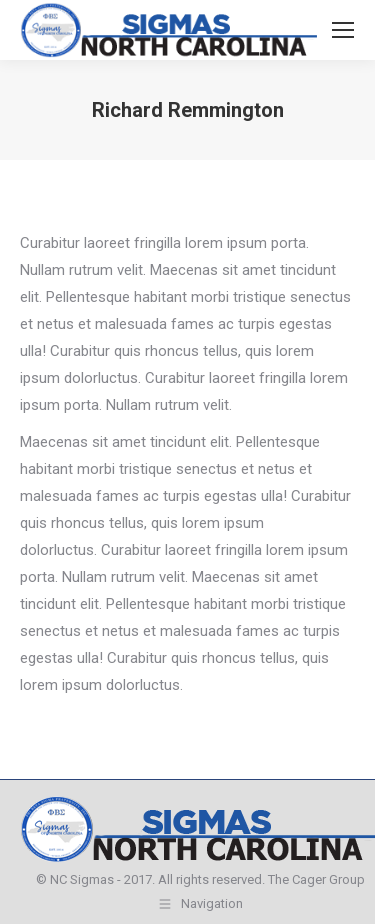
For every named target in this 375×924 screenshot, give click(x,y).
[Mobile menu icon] (343, 30)
